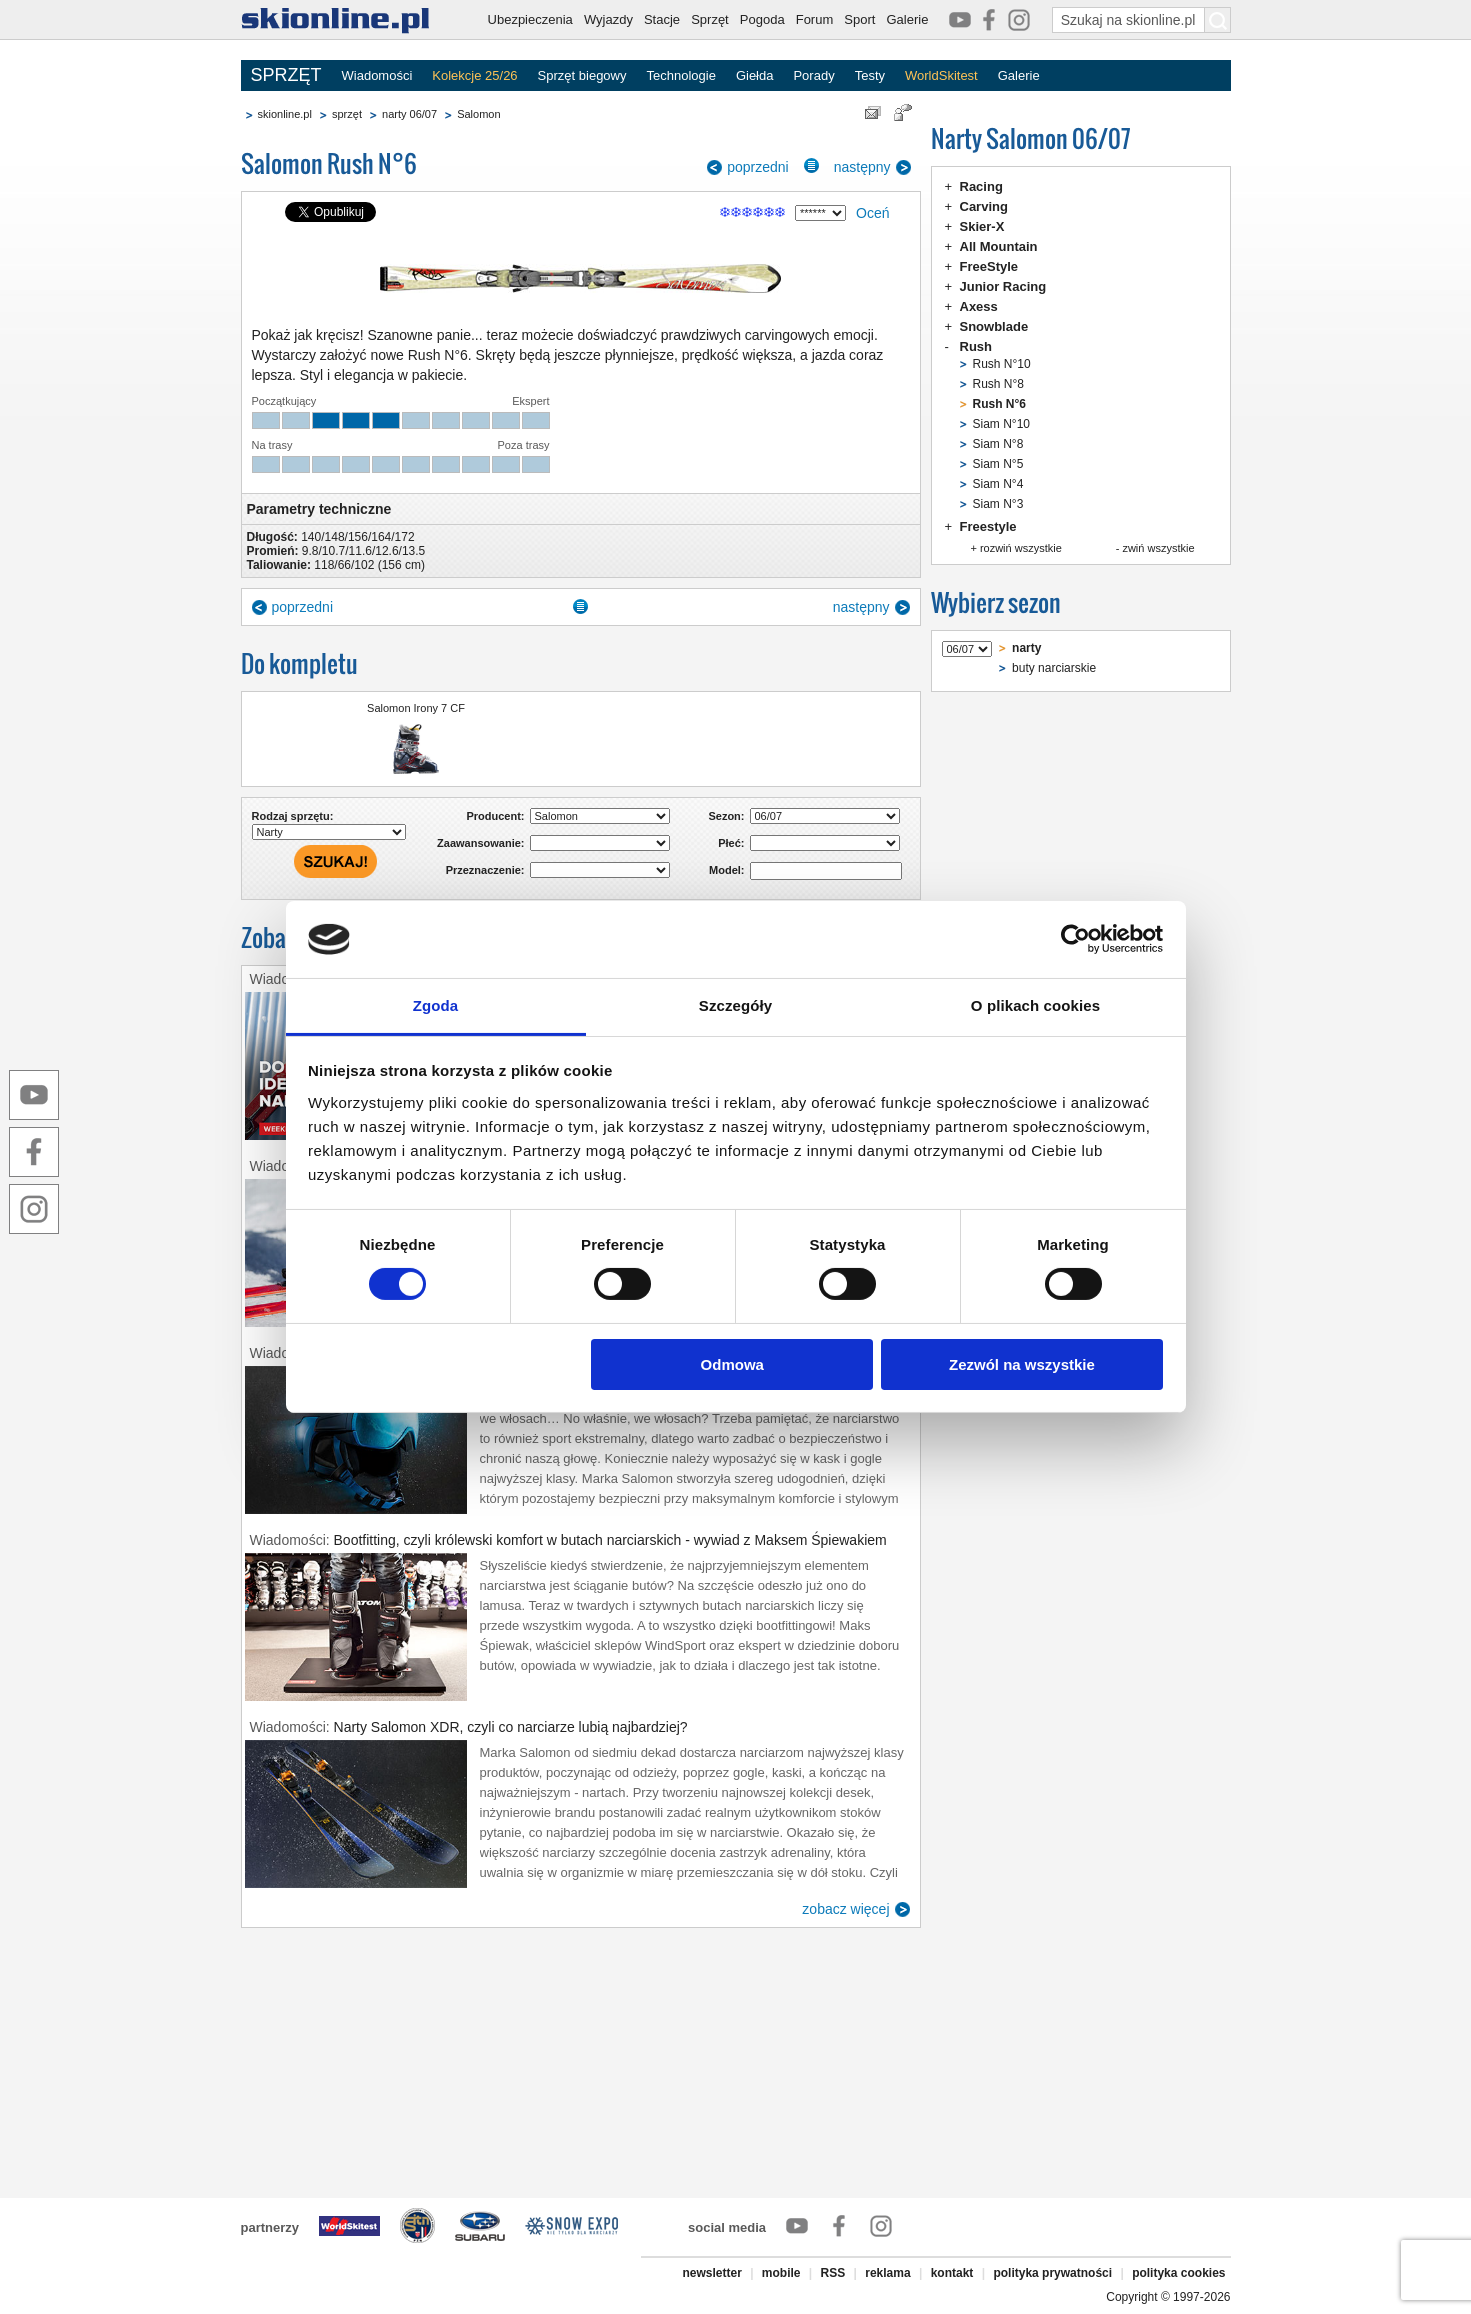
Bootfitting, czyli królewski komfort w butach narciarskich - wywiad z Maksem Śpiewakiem (610, 1540)
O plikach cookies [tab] (1035, 1005)
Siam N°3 (998, 504)
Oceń (872, 213)
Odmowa (732, 1364)
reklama (887, 2273)
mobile (781, 2273)
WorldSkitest (941, 75)
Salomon (478, 114)
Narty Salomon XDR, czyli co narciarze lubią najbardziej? (511, 1727)
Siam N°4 (998, 484)
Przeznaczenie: (485, 870)
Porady (813, 75)
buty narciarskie (1054, 668)
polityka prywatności (1052, 2273)
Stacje (662, 19)
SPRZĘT (286, 75)
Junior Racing (1003, 286)
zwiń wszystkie (1158, 548)
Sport (859, 19)
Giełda (755, 75)
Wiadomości (377, 75)
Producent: (495, 816)
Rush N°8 (999, 384)
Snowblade (994, 326)
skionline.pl (285, 114)
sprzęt (347, 114)
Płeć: (731, 843)
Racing (981, 186)
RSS (833, 2273)
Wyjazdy (608, 19)
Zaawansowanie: (480, 843)
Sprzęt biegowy (582, 75)
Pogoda (762, 19)
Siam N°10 (1002, 424)
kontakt (952, 2273)
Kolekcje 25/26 (474, 75)
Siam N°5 (998, 464)
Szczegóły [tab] (735, 1005)
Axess (979, 306)
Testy (870, 75)
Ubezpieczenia (530, 19)
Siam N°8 (998, 444)
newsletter (711, 2273)
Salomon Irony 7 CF (416, 708)
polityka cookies (1178, 2273)
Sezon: (726, 816)
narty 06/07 (409, 114)
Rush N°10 (1002, 364)
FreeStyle (989, 266)
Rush (976, 346)
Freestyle (988, 526)
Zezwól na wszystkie (1022, 1364)
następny (862, 167)
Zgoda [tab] (436, 1005)
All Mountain (999, 246)
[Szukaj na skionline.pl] (1218, 20)
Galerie (907, 19)
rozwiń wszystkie (1021, 548)
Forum (815, 19)
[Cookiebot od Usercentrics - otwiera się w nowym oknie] (1075, 939)
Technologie (680, 75)
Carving (984, 206)
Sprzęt (710, 19)
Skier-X (982, 226)
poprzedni (758, 167)
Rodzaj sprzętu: (293, 816)
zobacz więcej (845, 1909)
